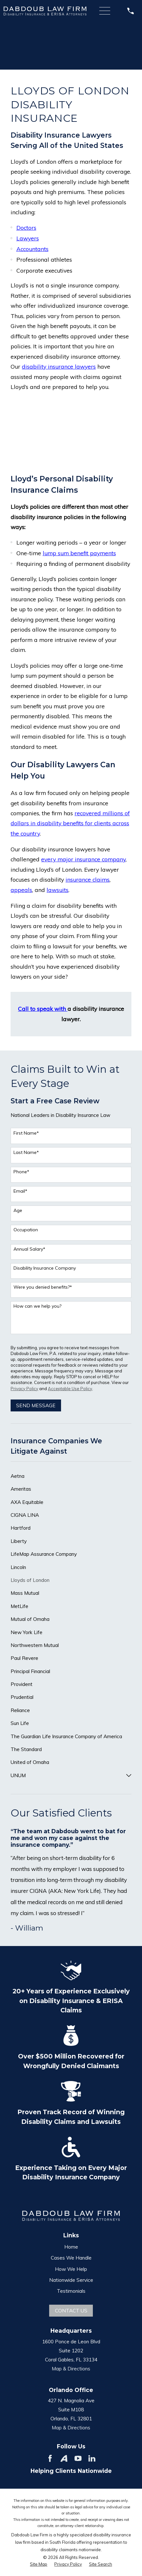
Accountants (32, 248)
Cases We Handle (71, 2257)
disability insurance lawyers (59, 366)
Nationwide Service (71, 2280)
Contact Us (71, 2310)
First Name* (26, 1133)
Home (71, 2246)
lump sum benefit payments (79, 553)
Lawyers (27, 238)
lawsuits (57, 889)
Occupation (25, 1230)
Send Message (36, 1405)
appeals (21, 889)
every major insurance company (83, 859)
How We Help (71, 2269)
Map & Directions (71, 2368)
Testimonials (71, 2291)
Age (17, 1210)
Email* (20, 1191)
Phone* (21, 1172)
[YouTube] (78, 2458)
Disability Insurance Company (44, 1268)
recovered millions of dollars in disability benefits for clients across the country (70, 823)
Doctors (26, 227)
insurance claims (88, 879)
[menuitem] (71, 1476)
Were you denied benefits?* (42, 1287)
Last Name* (26, 1152)
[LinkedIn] (91, 2458)
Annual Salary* (29, 1249)
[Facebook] (50, 2458)
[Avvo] (63, 2458)
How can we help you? (37, 1306)
